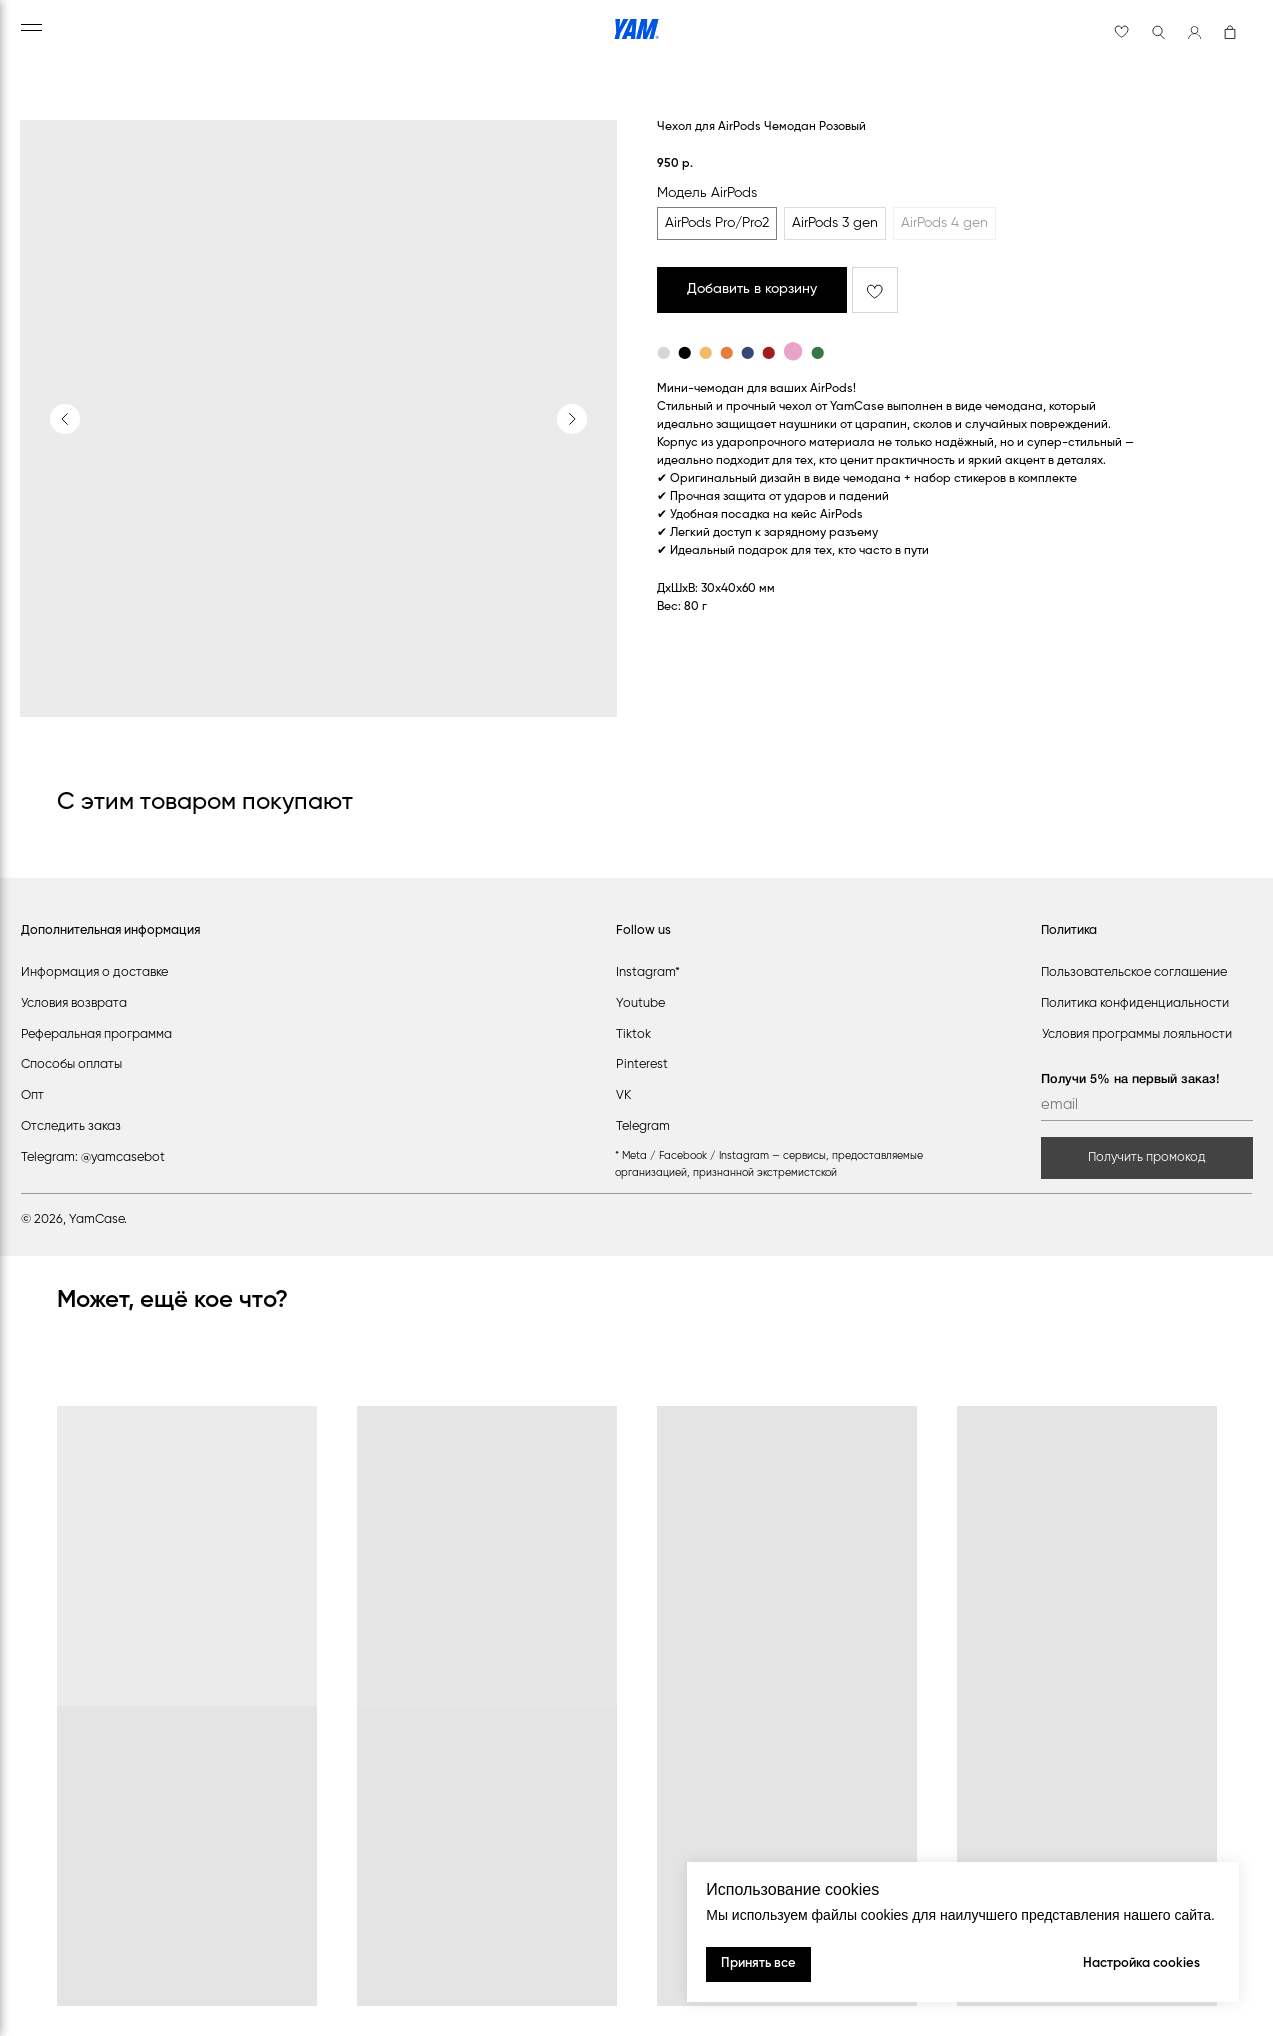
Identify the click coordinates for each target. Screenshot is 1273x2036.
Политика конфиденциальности (1135, 1003)
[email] (1147, 1105)
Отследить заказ (71, 1126)
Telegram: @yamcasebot (93, 1157)
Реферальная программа (96, 1034)
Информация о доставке (94, 972)
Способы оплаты (71, 1064)
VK (623, 1095)
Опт (32, 1095)
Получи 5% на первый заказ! (1130, 1079)
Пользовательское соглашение (1134, 972)
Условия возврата (74, 1003)
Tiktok (633, 1034)
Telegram (643, 1126)
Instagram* (648, 972)
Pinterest (642, 1064)
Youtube (640, 1003)
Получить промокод (1147, 1157)
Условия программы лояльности (1137, 1034)
